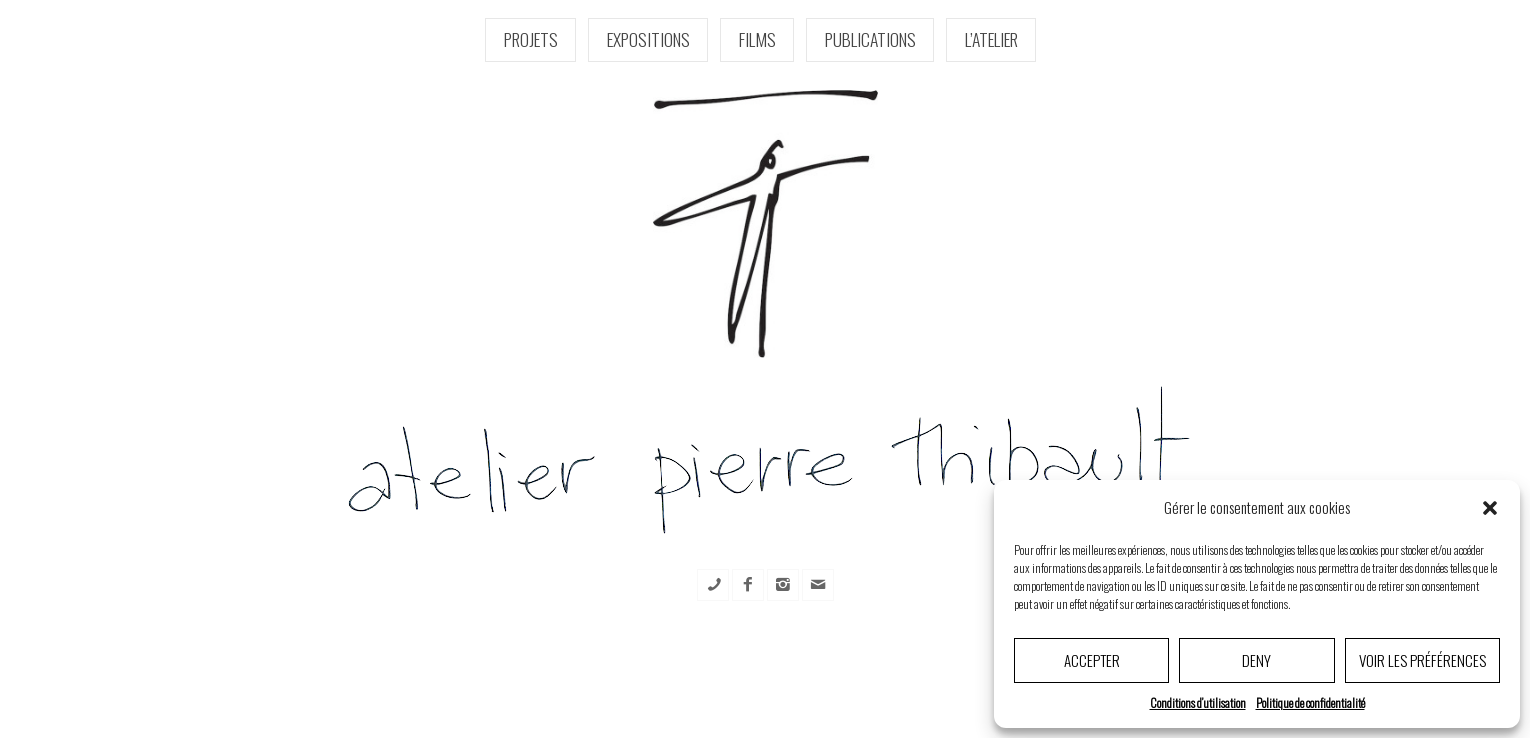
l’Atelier (991, 39)
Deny (1256, 660)
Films (757, 39)
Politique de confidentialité (1310, 702)
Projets (531, 39)
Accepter (1092, 660)
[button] (1490, 508)
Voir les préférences (1422, 660)
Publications (870, 39)
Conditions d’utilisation (1198, 702)
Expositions (648, 39)
